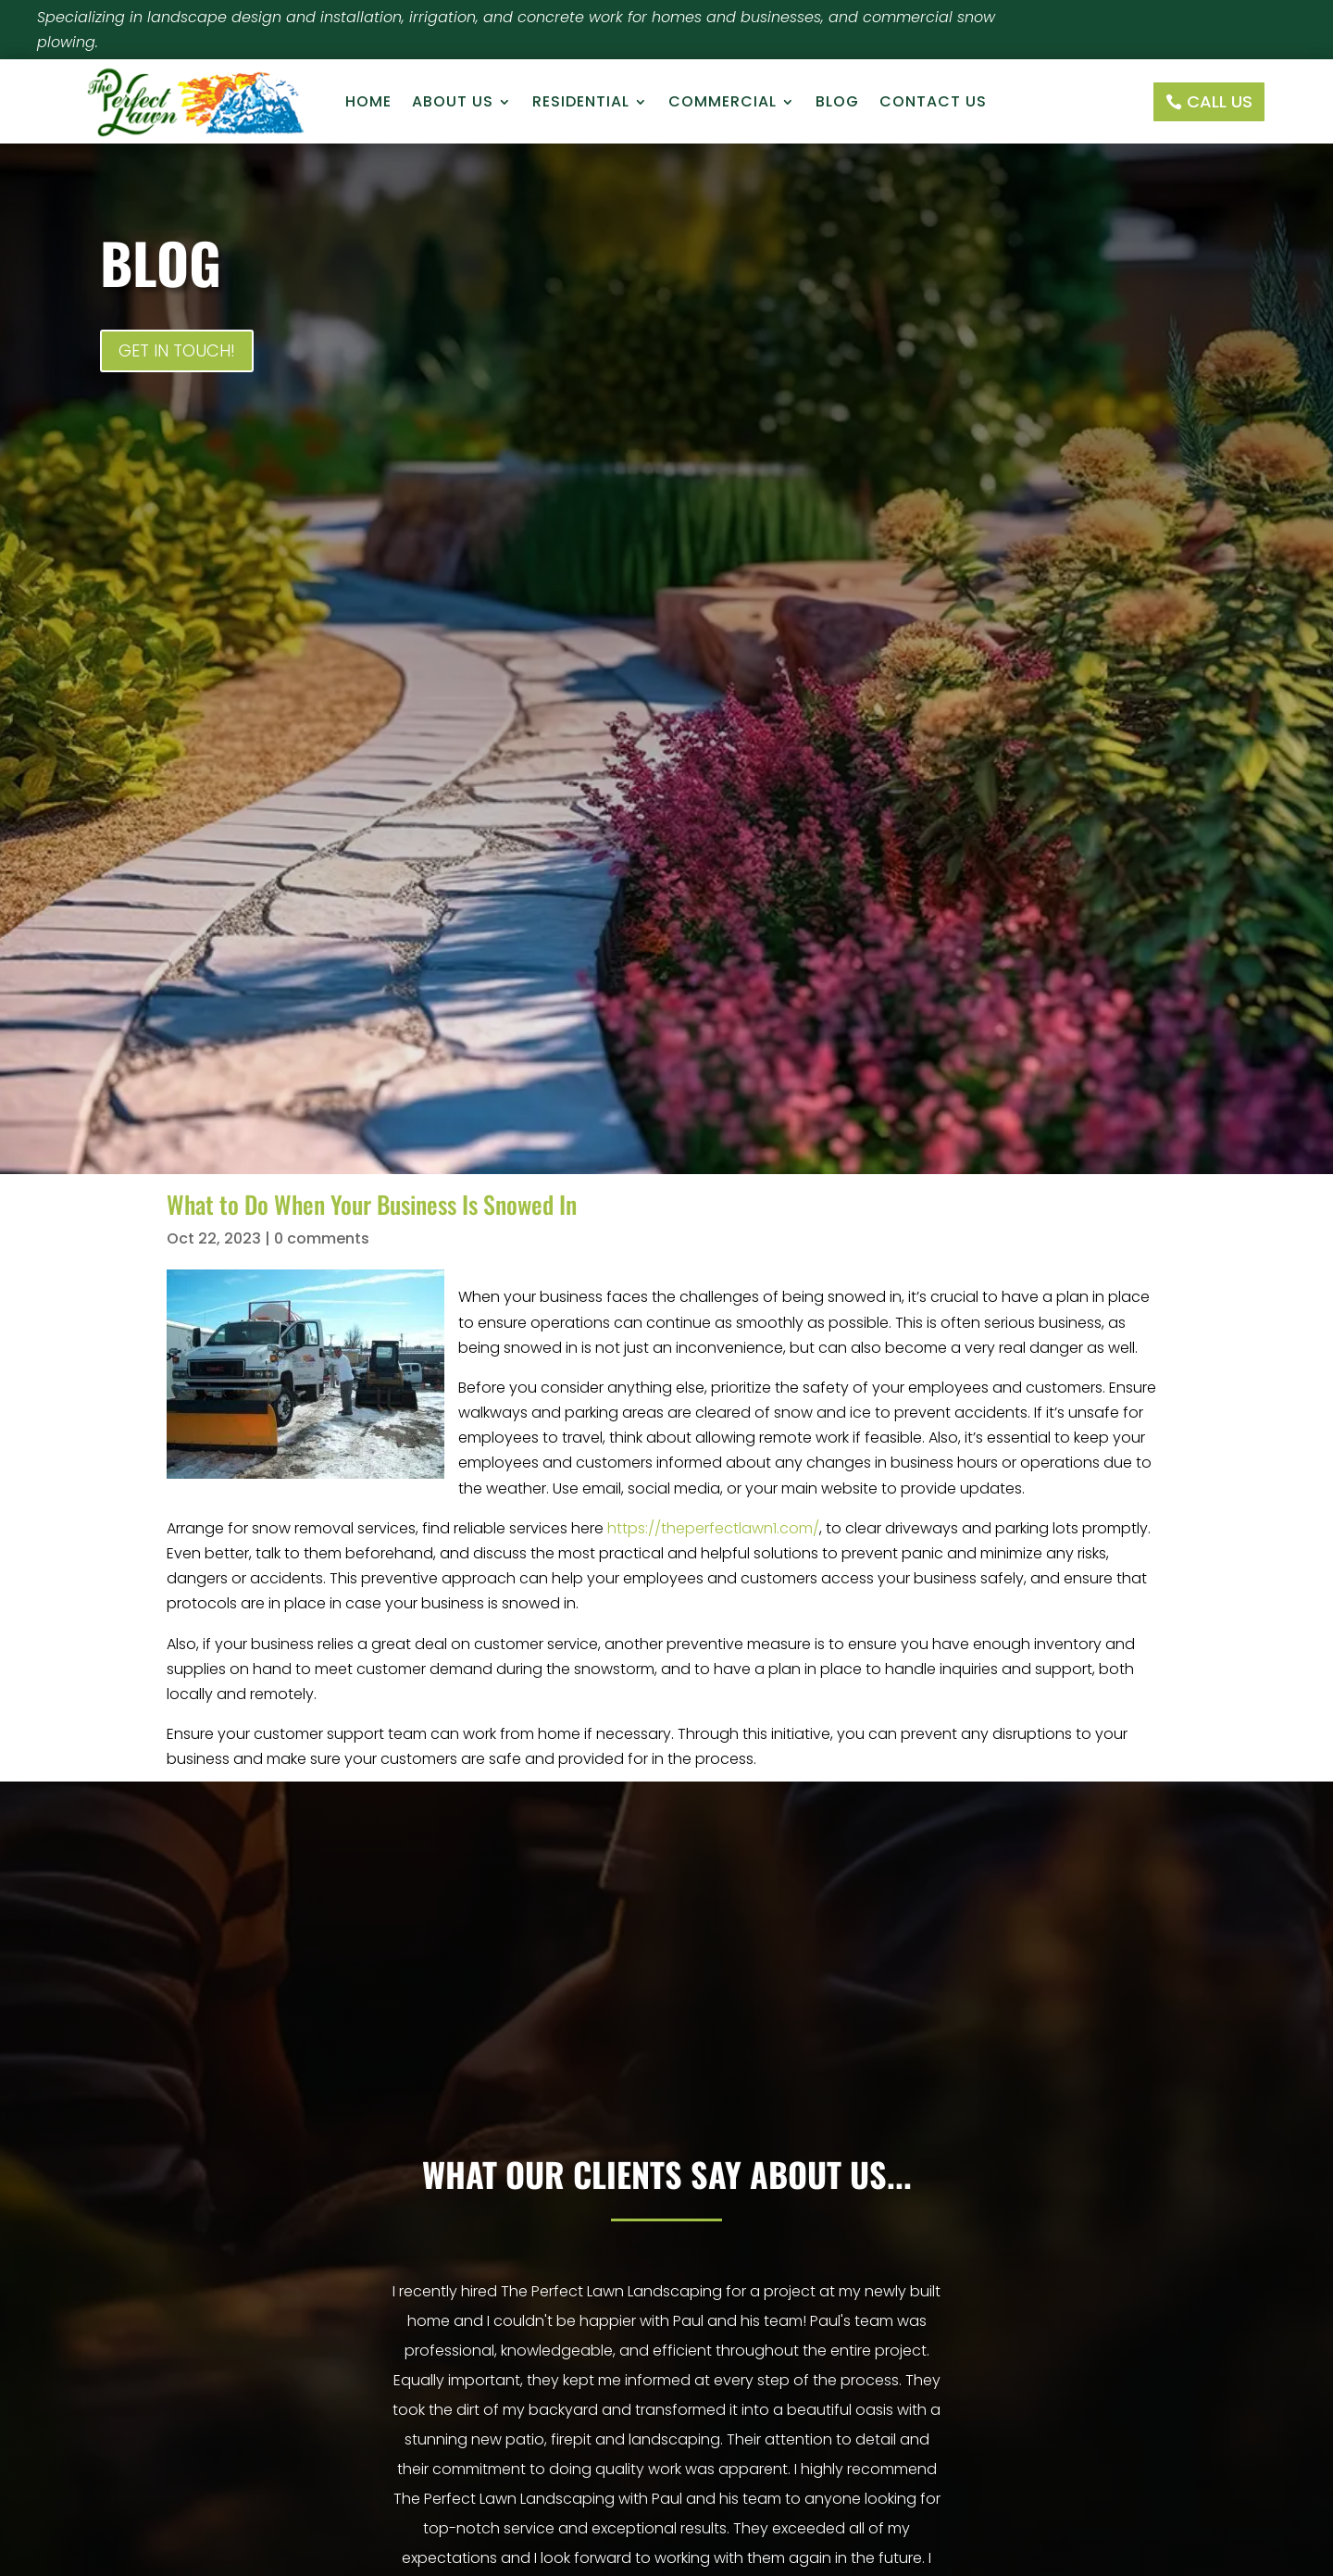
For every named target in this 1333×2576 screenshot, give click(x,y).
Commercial (722, 103)
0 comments (321, 1238)
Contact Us (933, 103)
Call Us (1219, 101)
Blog (837, 103)
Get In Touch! (176, 350)
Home (368, 103)
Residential (580, 103)
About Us (452, 103)
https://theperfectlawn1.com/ (713, 1528)
